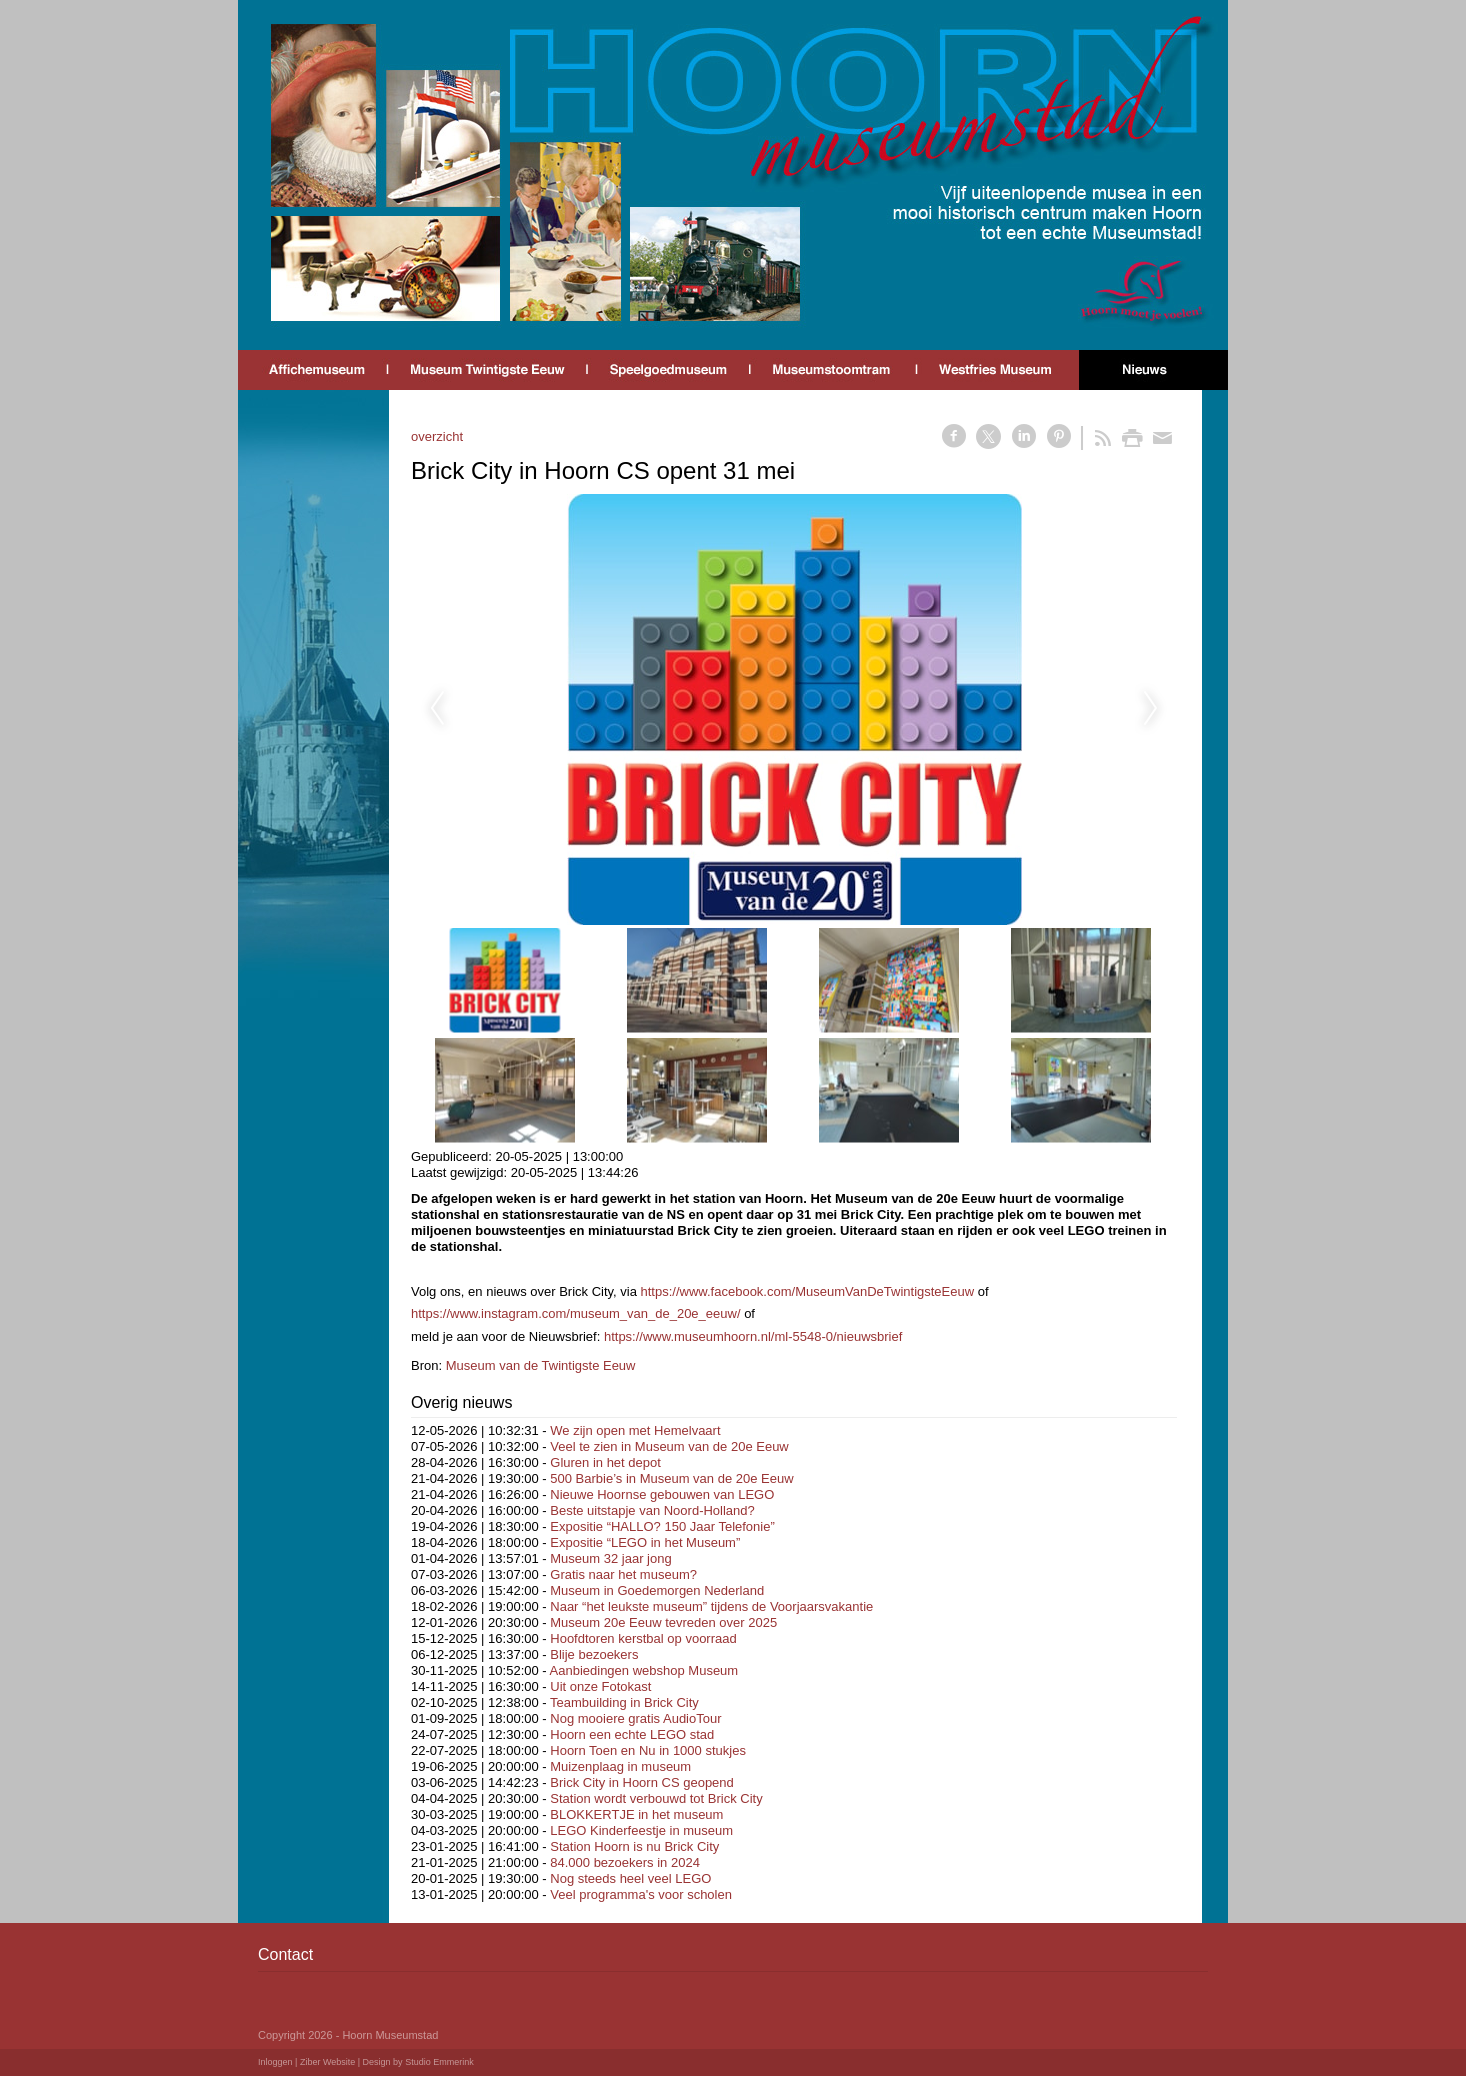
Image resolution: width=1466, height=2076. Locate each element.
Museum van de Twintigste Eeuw (541, 1365)
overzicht (437, 436)
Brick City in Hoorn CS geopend (642, 1782)
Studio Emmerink (439, 2062)
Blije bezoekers (594, 1654)
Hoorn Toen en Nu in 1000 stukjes (648, 1750)
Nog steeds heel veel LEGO (630, 1878)
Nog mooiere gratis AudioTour (635, 1718)
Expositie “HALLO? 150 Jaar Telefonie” (662, 1526)
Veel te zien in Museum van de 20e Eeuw (669, 1446)
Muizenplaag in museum (620, 1766)
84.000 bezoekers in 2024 (625, 1862)
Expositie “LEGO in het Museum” (645, 1542)
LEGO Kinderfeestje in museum (641, 1830)
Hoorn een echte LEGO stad (632, 1734)
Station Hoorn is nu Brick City (634, 1846)
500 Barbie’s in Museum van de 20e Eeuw (671, 1478)
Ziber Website (327, 2062)
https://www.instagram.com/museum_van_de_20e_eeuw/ (576, 1313)
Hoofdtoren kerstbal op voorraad (643, 1638)
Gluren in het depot (605, 1462)
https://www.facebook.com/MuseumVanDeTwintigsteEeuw (808, 1291)
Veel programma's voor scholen (641, 1894)
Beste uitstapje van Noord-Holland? (652, 1510)
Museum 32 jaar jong (610, 1558)
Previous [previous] (437, 709)
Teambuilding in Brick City (624, 1702)
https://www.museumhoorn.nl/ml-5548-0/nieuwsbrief (753, 1336)
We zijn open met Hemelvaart (635, 1430)
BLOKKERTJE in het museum (636, 1814)
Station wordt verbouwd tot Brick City (656, 1798)
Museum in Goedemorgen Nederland (657, 1590)
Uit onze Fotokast (600, 1686)
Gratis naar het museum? (623, 1574)
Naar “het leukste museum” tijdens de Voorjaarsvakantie (711, 1606)
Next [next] (1151, 709)
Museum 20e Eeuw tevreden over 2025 (663, 1622)
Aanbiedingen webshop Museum (644, 1670)
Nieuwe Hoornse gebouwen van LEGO (662, 1494)
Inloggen (275, 2062)
